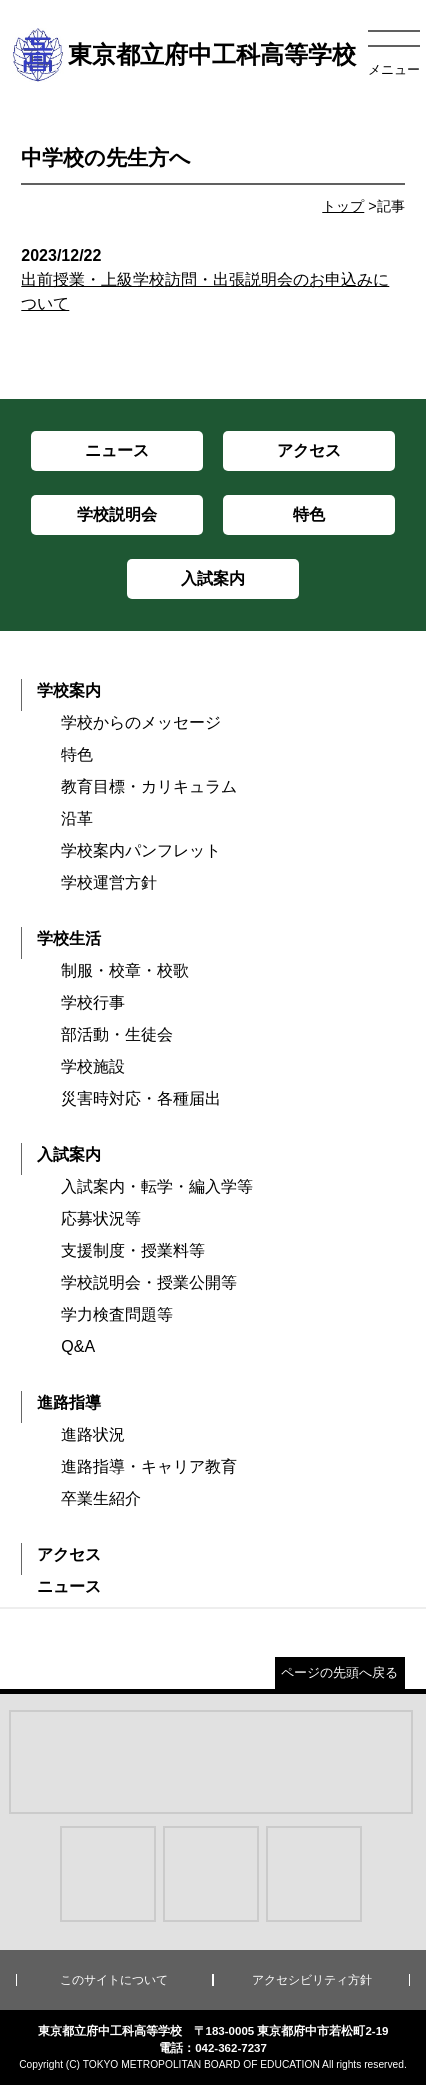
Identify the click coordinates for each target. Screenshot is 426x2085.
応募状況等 (101, 1218)
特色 (77, 754)
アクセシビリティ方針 (312, 1980)
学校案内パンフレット (141, 850)
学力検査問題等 (117, 1314)
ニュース (69, 1586)
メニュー (394, 69)
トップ (343, 206)
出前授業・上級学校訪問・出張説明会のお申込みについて (212, 279)
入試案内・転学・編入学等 (157, 1186)
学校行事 (93, 1002)
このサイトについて (114, 1980)
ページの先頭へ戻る (339, 1672)
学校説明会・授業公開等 (149, 1282)
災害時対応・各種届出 (141, 1098)
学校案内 (69, 690)
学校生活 (69, 938)
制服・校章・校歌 (125, 970)
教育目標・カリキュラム (149, 786)
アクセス (69, 1554)
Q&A (78, 1346)
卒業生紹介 (101, 1498)
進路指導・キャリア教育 (149, 1466)
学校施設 (93, 1066)
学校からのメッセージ (141, 722)
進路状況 (93, 1434)
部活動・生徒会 (117, 1034)
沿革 (77, 818)
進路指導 (69, 1402)
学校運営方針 (109, 882)
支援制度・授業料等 (133, 1250)
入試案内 (69, 1154)
